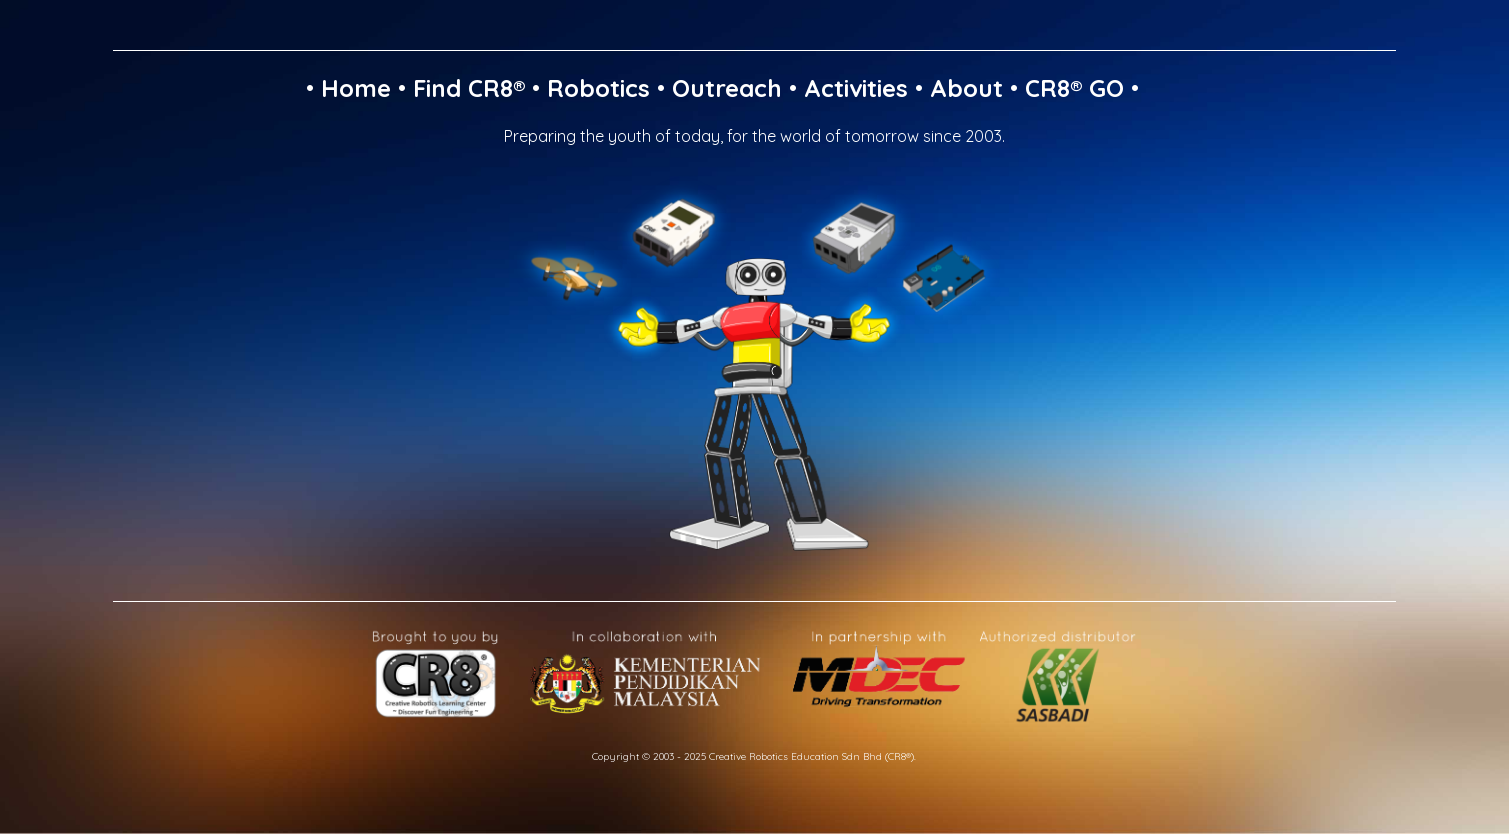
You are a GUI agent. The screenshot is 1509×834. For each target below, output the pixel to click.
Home (356, 88)
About (966, 88)
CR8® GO (1074, 88)
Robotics (598, 88)
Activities (856, 88)
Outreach (727, 88)
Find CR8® (469, 88)
